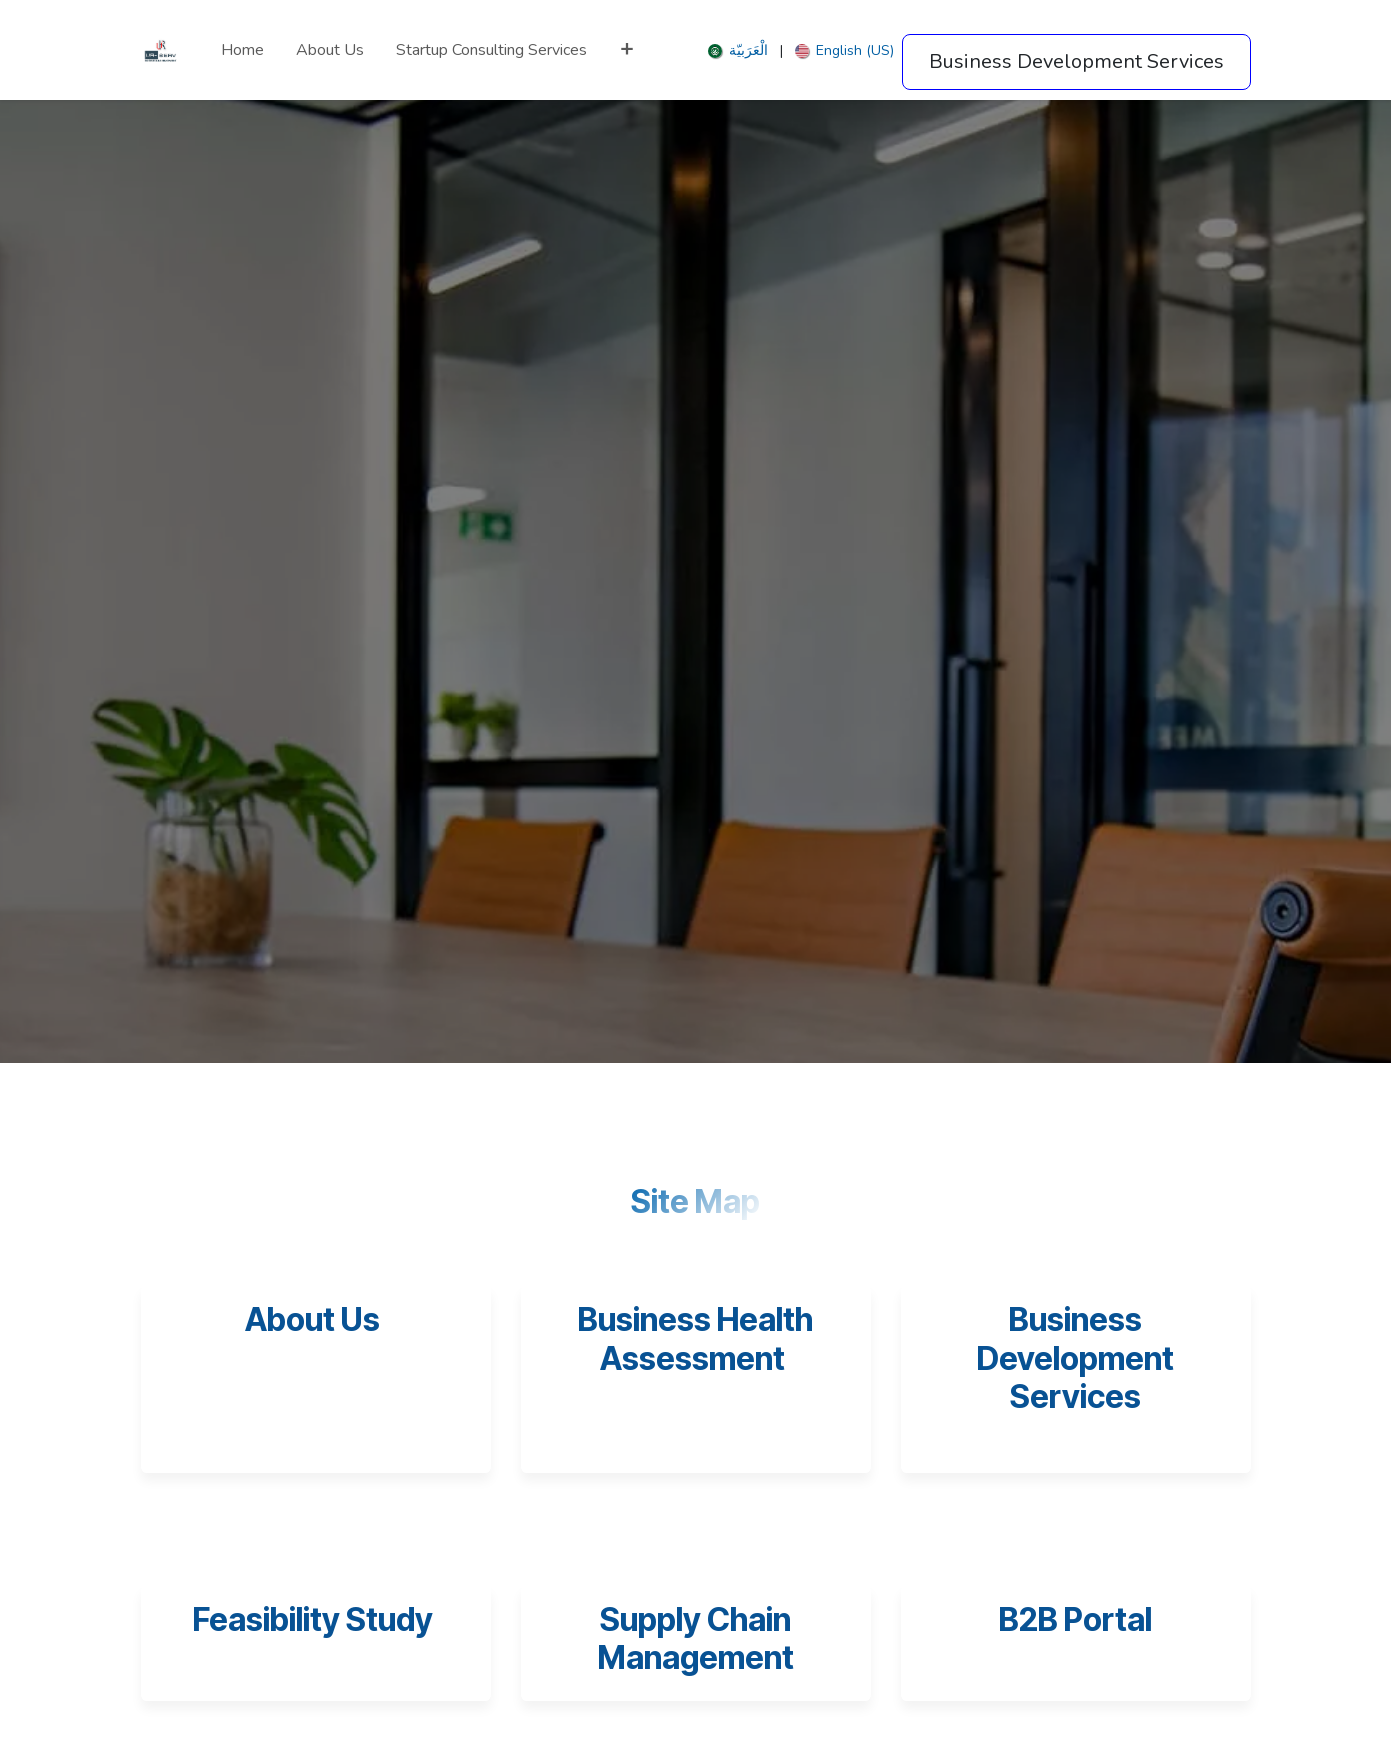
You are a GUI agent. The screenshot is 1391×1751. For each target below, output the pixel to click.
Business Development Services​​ (1076, 61)
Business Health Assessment (695, 1338)
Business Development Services (1075, 1358)
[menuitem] (242, 50)
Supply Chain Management (696, 1638)
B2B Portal (1075, 1619)
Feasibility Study (316, 1619)
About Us (312, 1319)
